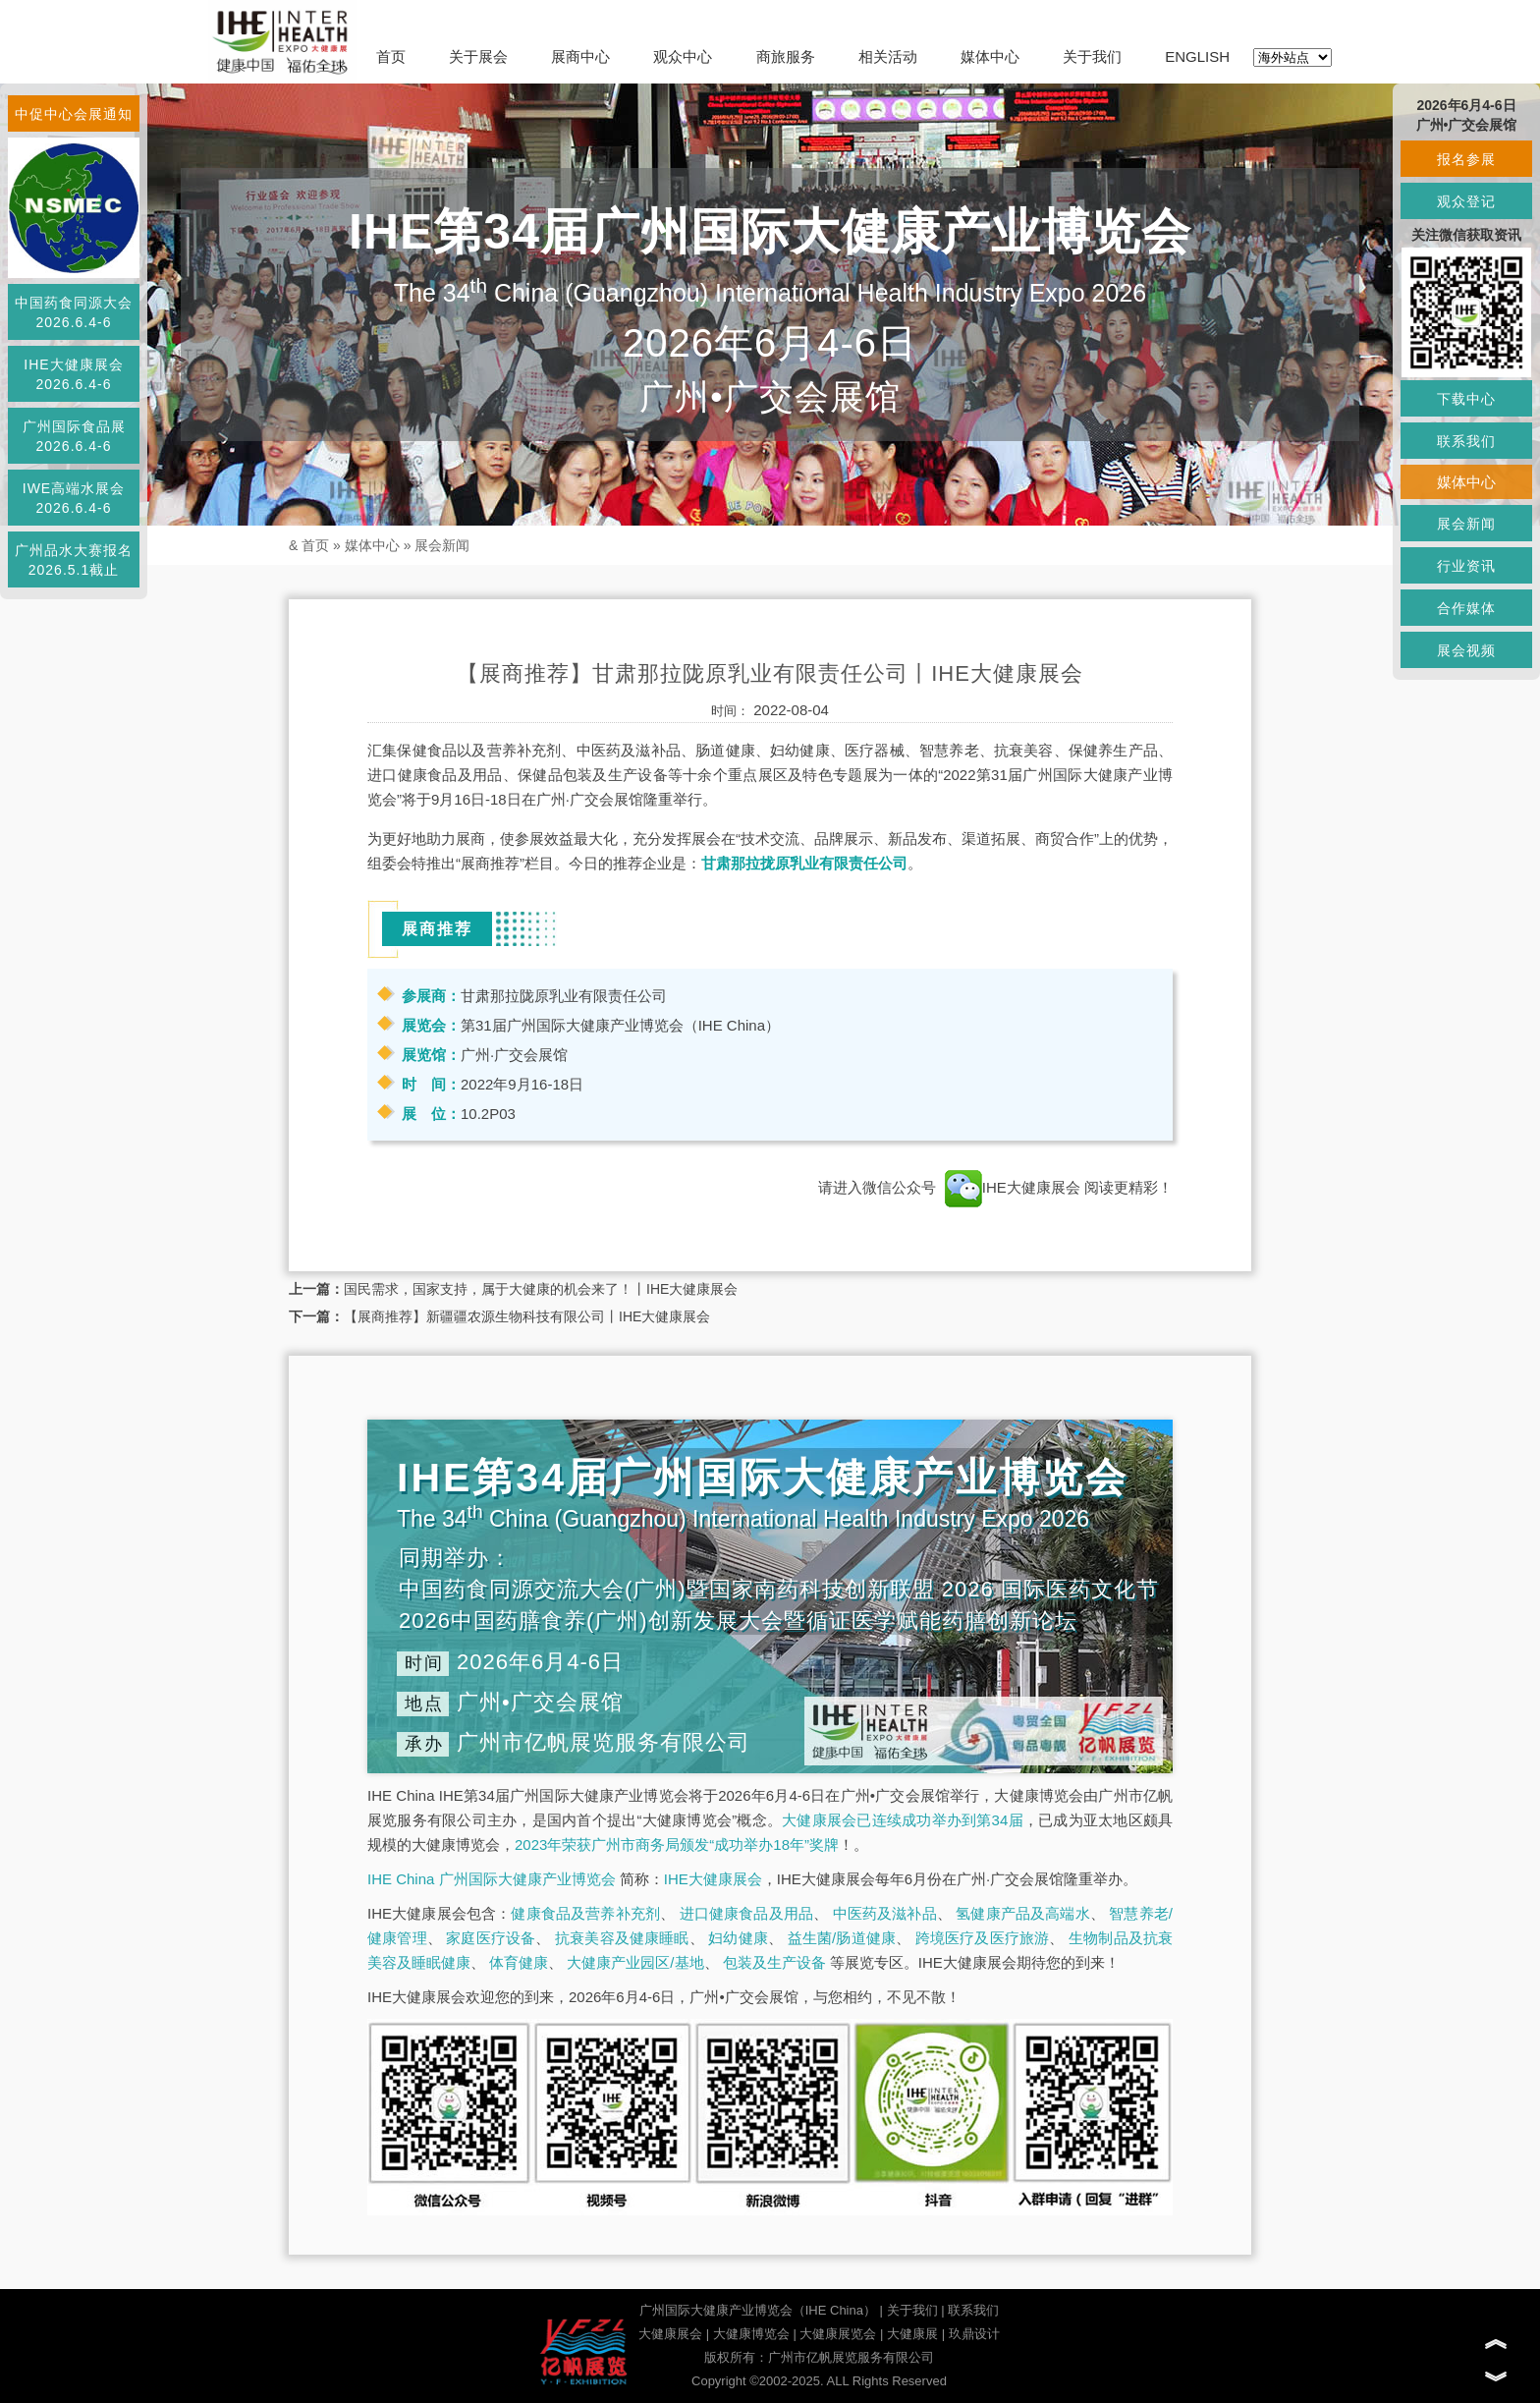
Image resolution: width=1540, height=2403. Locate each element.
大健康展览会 (837, 2333)
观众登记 (1466, 201)
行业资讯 (1466, 566)
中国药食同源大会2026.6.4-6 (74, 312)
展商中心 (580, 56)
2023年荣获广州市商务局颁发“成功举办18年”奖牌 (677, 1844)
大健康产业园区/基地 (635, 1962)
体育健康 (518, 1962)
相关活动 (887, 56)
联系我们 (973, 2310)
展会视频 (1466, 650)
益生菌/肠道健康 (842, 1937)
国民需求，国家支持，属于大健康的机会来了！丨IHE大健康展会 (541, 1289)
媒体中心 (990, 56)
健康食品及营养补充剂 (585, 1913)
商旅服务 (785, 56)
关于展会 (478, 56)
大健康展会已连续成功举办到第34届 (902, 1820)
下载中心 (1466, 399)
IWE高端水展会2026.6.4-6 (74, 498)
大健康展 (912, 2333)
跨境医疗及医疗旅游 (982, 1937)
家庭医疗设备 (490, 1937)
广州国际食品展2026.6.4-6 (74, 436)
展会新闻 (441, 545)
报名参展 (1466, 159)
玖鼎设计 (974, 2333)
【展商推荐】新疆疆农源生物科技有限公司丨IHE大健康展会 (527, 1316)
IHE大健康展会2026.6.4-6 (73, 374)
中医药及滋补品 (885, 1913)
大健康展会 (670, 2333)
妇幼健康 (738, 1937)
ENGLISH (1197, 56)
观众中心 (682, 56)
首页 (391, 56)
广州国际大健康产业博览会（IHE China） (757, 2310)
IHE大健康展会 (1012, 1187)
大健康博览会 (751, 2333)
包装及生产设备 (774, 1962)
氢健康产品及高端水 (1022, 1913)
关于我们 (1092, 56)
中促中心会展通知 (74, 114)
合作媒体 (1466, 608)
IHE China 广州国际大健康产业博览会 (491, 1879)
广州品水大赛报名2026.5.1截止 (74, 560)
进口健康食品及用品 (746, 1913)
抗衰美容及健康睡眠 (622, 1937)
